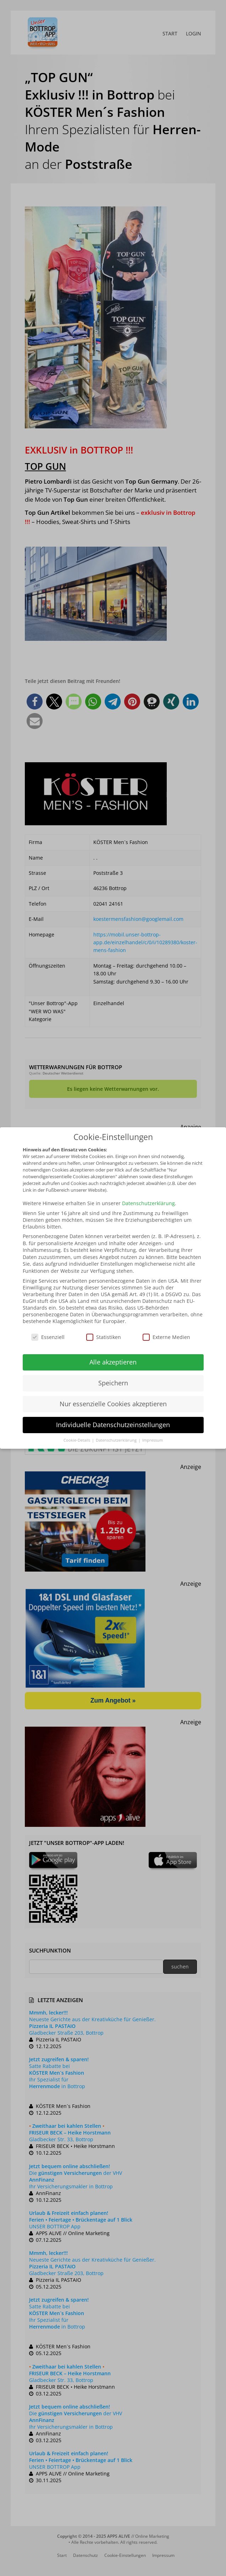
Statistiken (103, 1337)
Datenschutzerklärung (148, 1203)
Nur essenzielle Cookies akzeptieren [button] (113, 1404)
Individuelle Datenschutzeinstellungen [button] (113, 1424)
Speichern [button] (113, 1383)
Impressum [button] (152, 1440)
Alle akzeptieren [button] (113, 1362)
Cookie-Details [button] (77, 1440)
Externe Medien (166, 1337)
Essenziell (48, 1337)
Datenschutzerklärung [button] (117, 1440)
